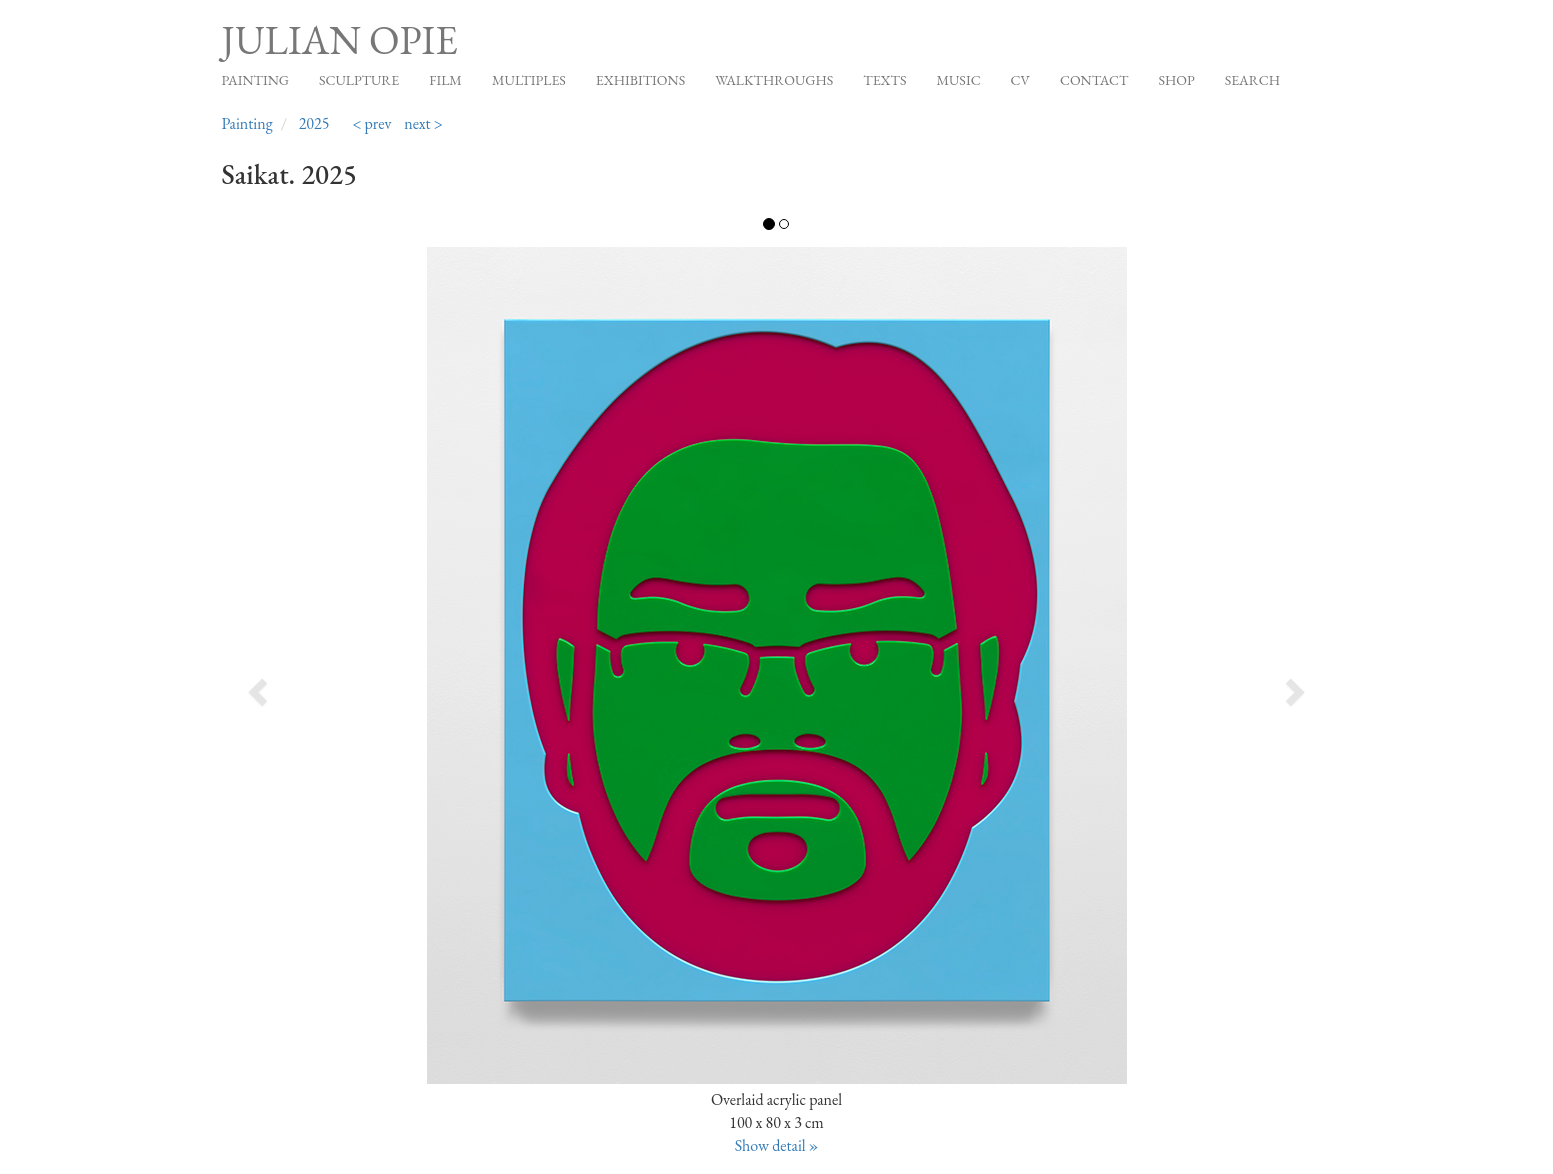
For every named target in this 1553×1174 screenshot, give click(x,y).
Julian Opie (340, 40)
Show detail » (777, 1145)
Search (1252, 80)
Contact (1094, 80)
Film (445, 80)
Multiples (529, 80)
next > (423, 123)
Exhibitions (640, 80)
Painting (255, 80)
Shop (1176, 80)
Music (958, 80)
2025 (314, 123)
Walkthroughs (774, 80)
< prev (371, 123)
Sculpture (359, 80)
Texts (884, 80)
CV (1020, 80)
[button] (333, 685)
